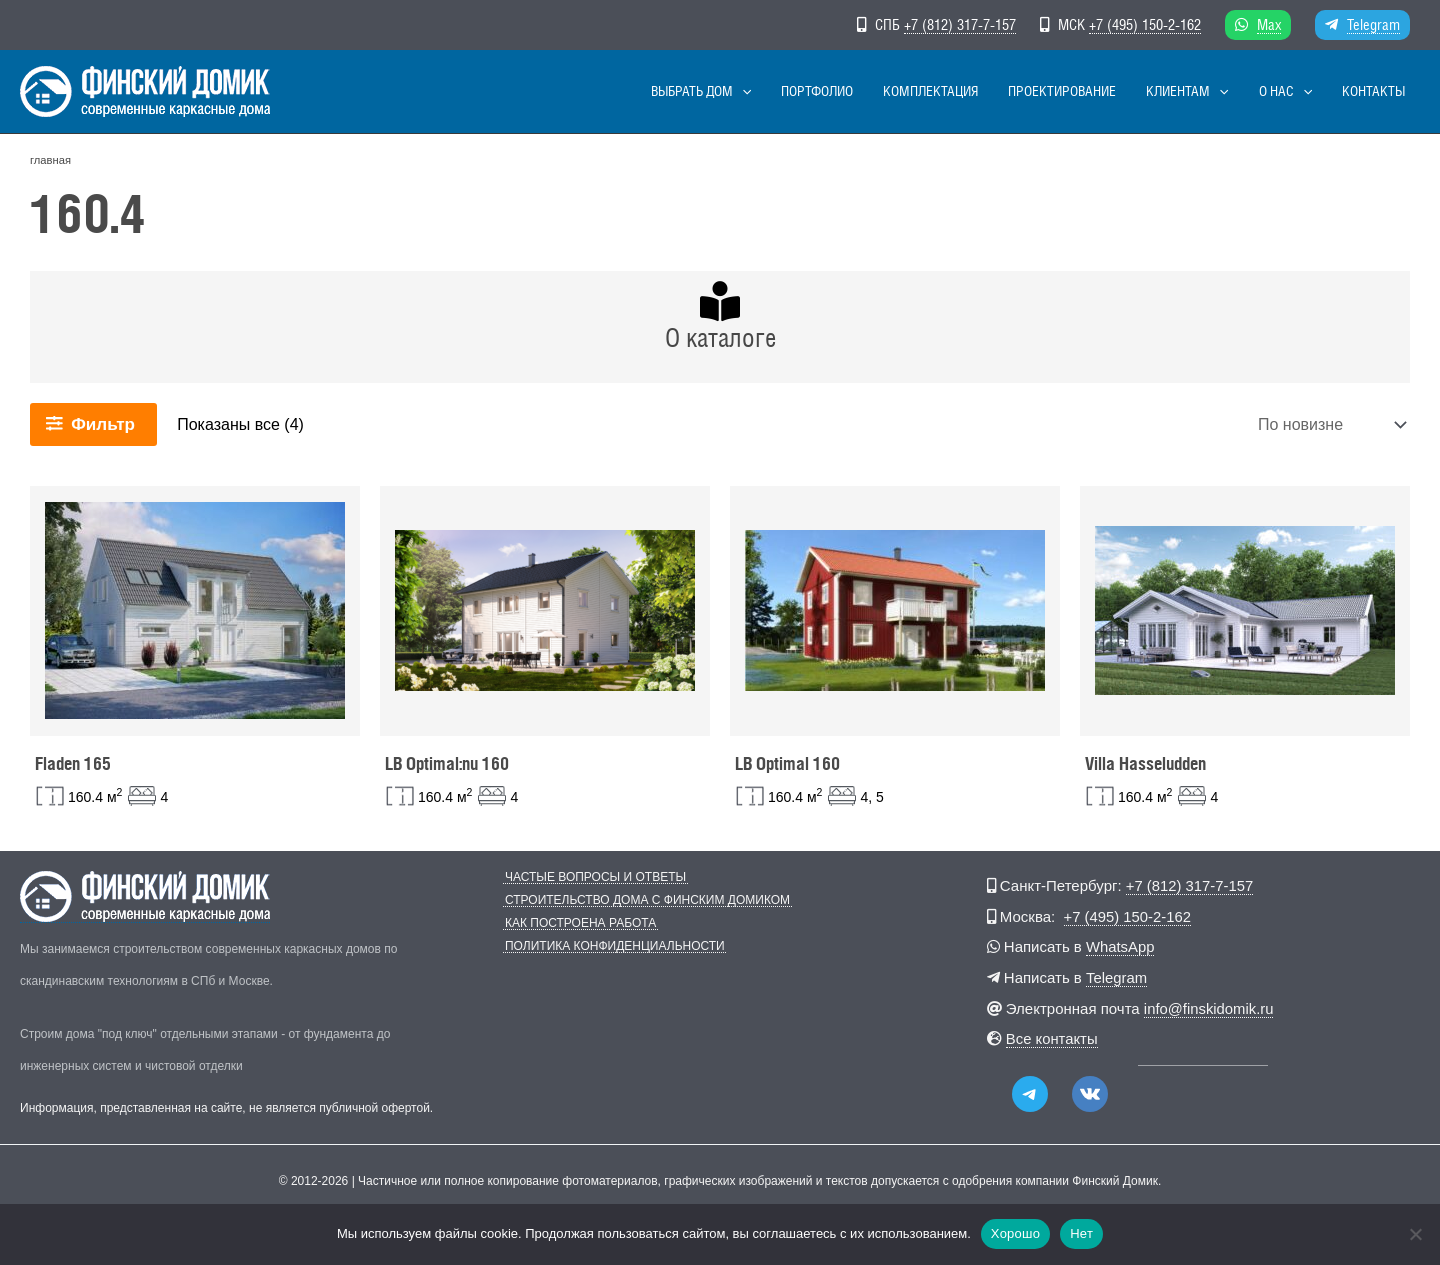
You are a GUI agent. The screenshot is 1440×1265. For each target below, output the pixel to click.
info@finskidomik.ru (1209, 1005)
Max (1269, 24)
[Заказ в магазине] (1330, 424)
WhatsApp (1120, 945)
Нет (1081, 1233)
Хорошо (1015, 1233)
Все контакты (1052, 1035)
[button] (833, 91)
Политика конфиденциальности (613, 946)
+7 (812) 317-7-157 (960, 24)
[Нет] (1415, 1234)
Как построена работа (578, 923)
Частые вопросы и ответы (593, 877)
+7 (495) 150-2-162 (1145, 24)
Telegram (1373, 24)
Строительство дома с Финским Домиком (645, 900)
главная (50, 160)
